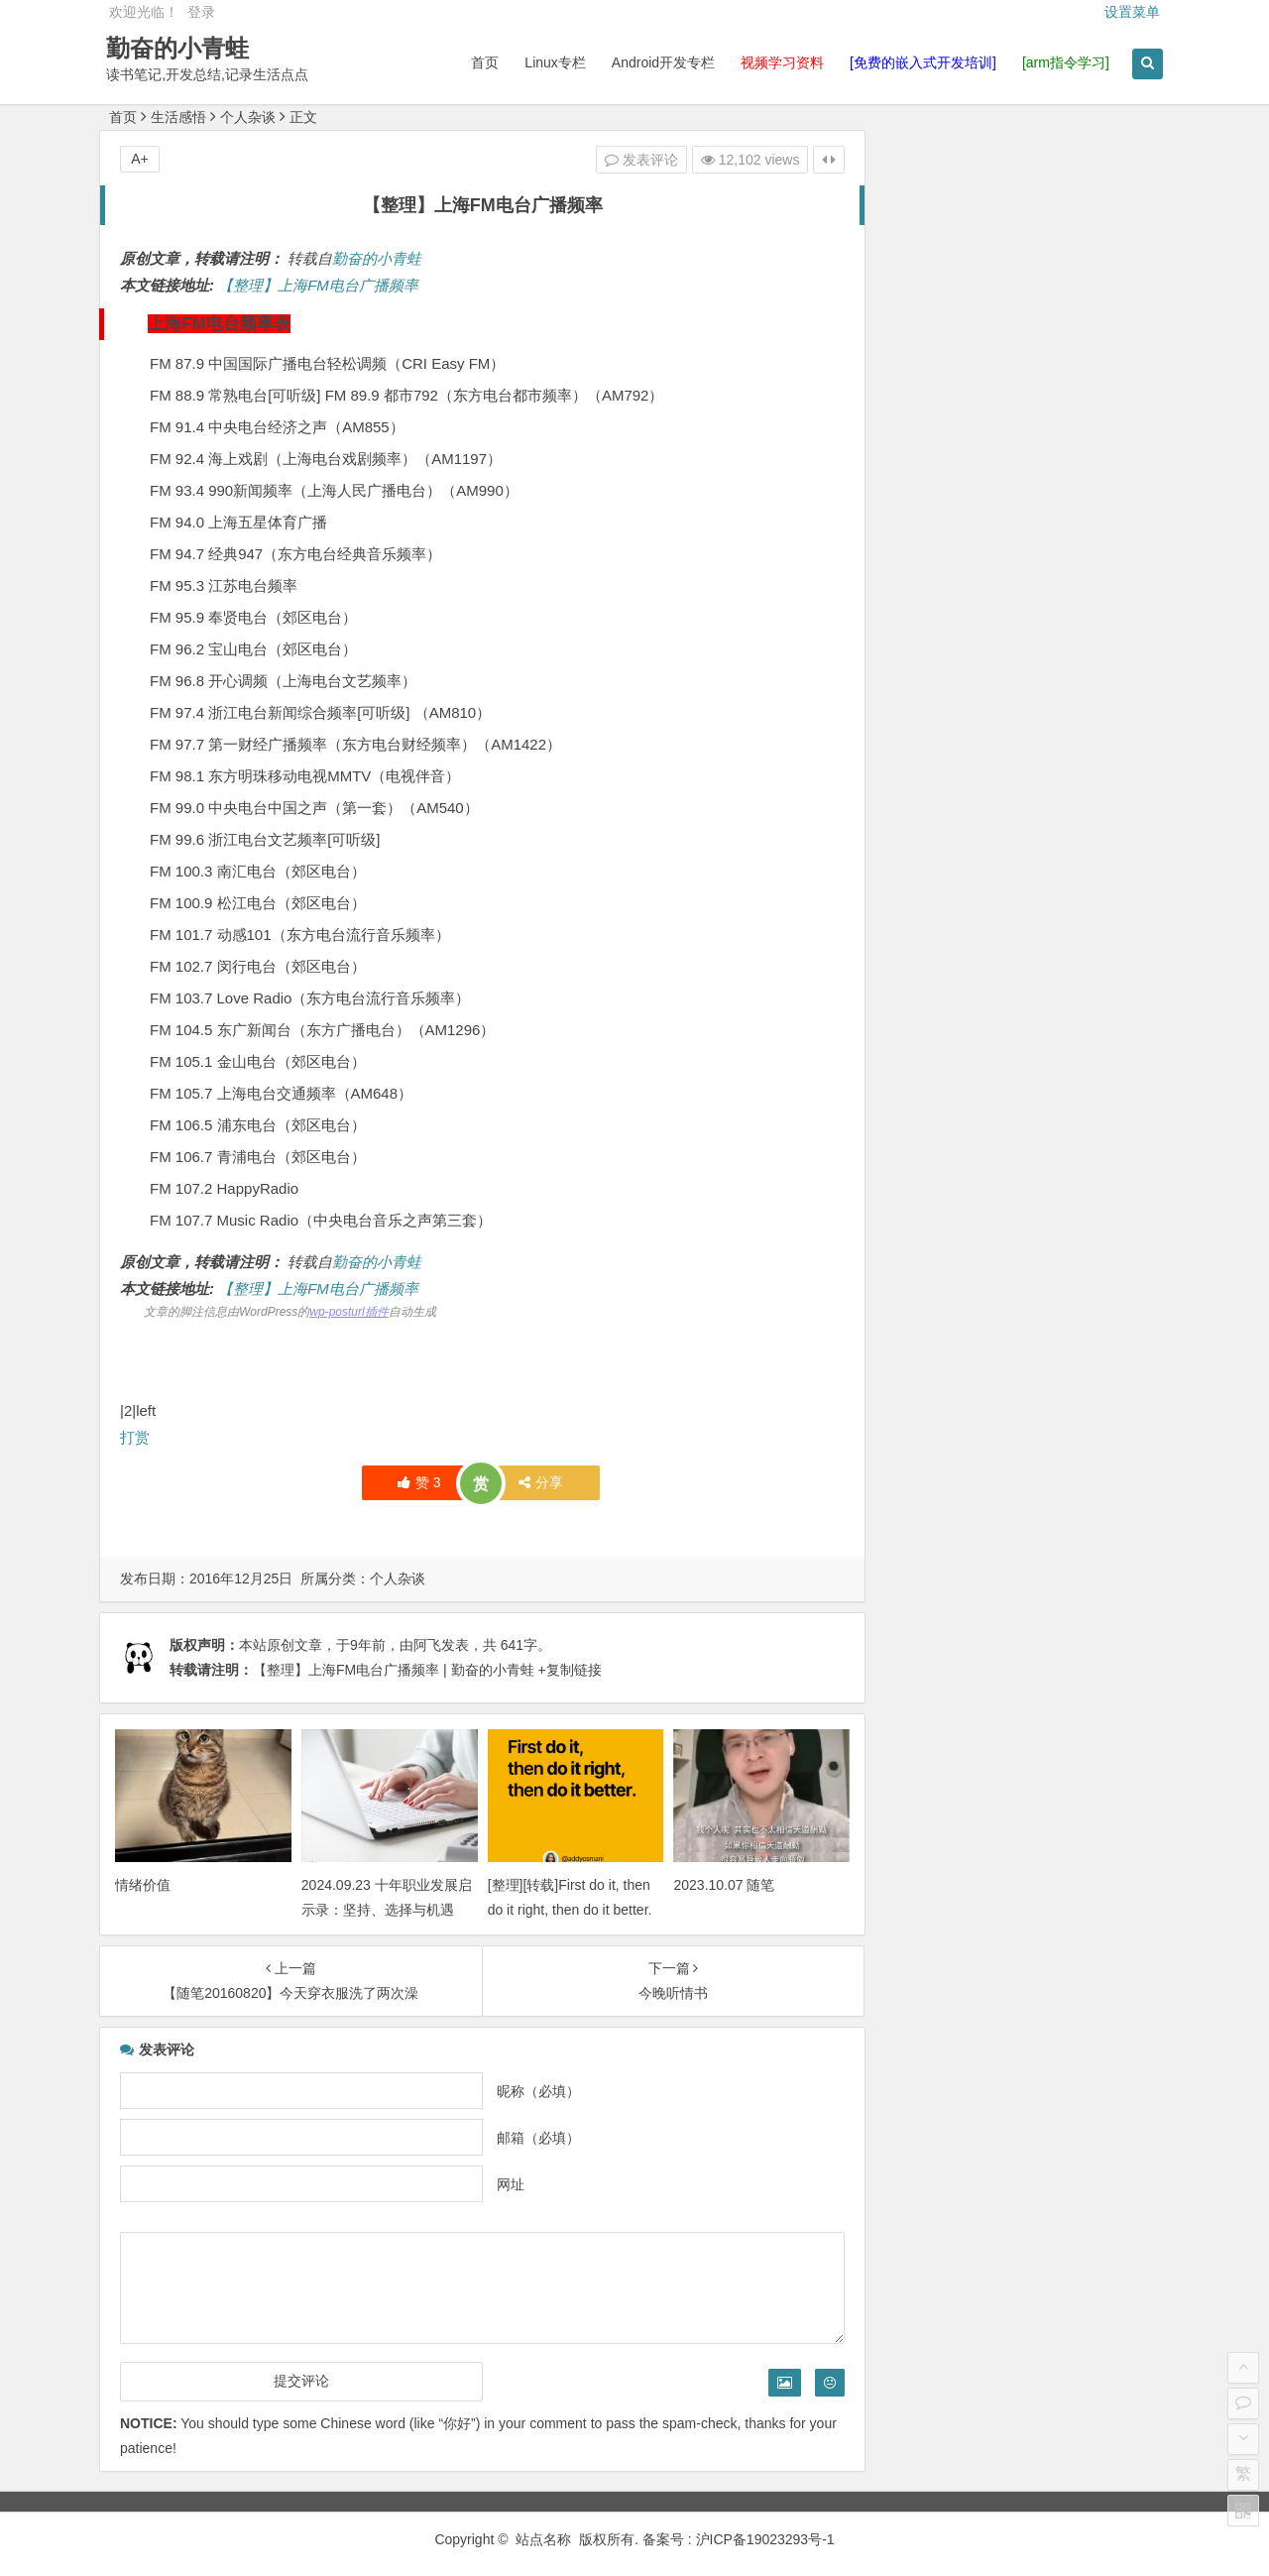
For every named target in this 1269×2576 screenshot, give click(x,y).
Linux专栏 (552, 62)
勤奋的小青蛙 (180, 48)
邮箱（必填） (531, 2135)
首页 (483, 62)
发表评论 (628, 160)
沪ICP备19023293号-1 (765, 2536)
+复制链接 (568, 1670)
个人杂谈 (248, 117)
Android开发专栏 (660, 62)
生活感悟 (178, 117)
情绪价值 (143, 1882)
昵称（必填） (531, 2088)
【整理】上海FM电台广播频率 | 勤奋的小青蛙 (393, 1670)
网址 (504, 2181)
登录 (201, 12)
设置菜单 (1132, 12)
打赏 (135, 1437)
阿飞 (427, 1645)
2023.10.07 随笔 (714, 1882)
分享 (534, 1482)
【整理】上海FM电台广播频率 (318, 285)
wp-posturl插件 (348, 1312)
